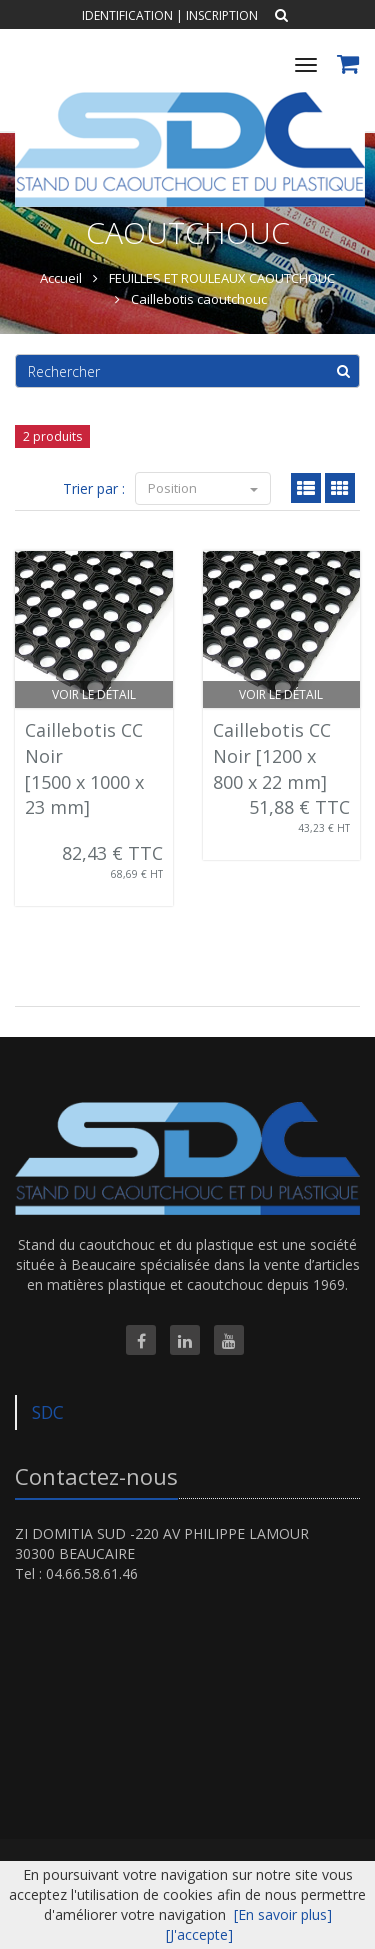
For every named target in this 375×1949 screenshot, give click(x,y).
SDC (48, 1412)
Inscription (222, 15)
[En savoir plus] (283, 1914)
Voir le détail (94, 694)
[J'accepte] (199, 1934)
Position (203, 488)
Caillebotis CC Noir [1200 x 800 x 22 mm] (272, 755)
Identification (127, 15)
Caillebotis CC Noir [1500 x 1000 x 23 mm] (84, 768)
